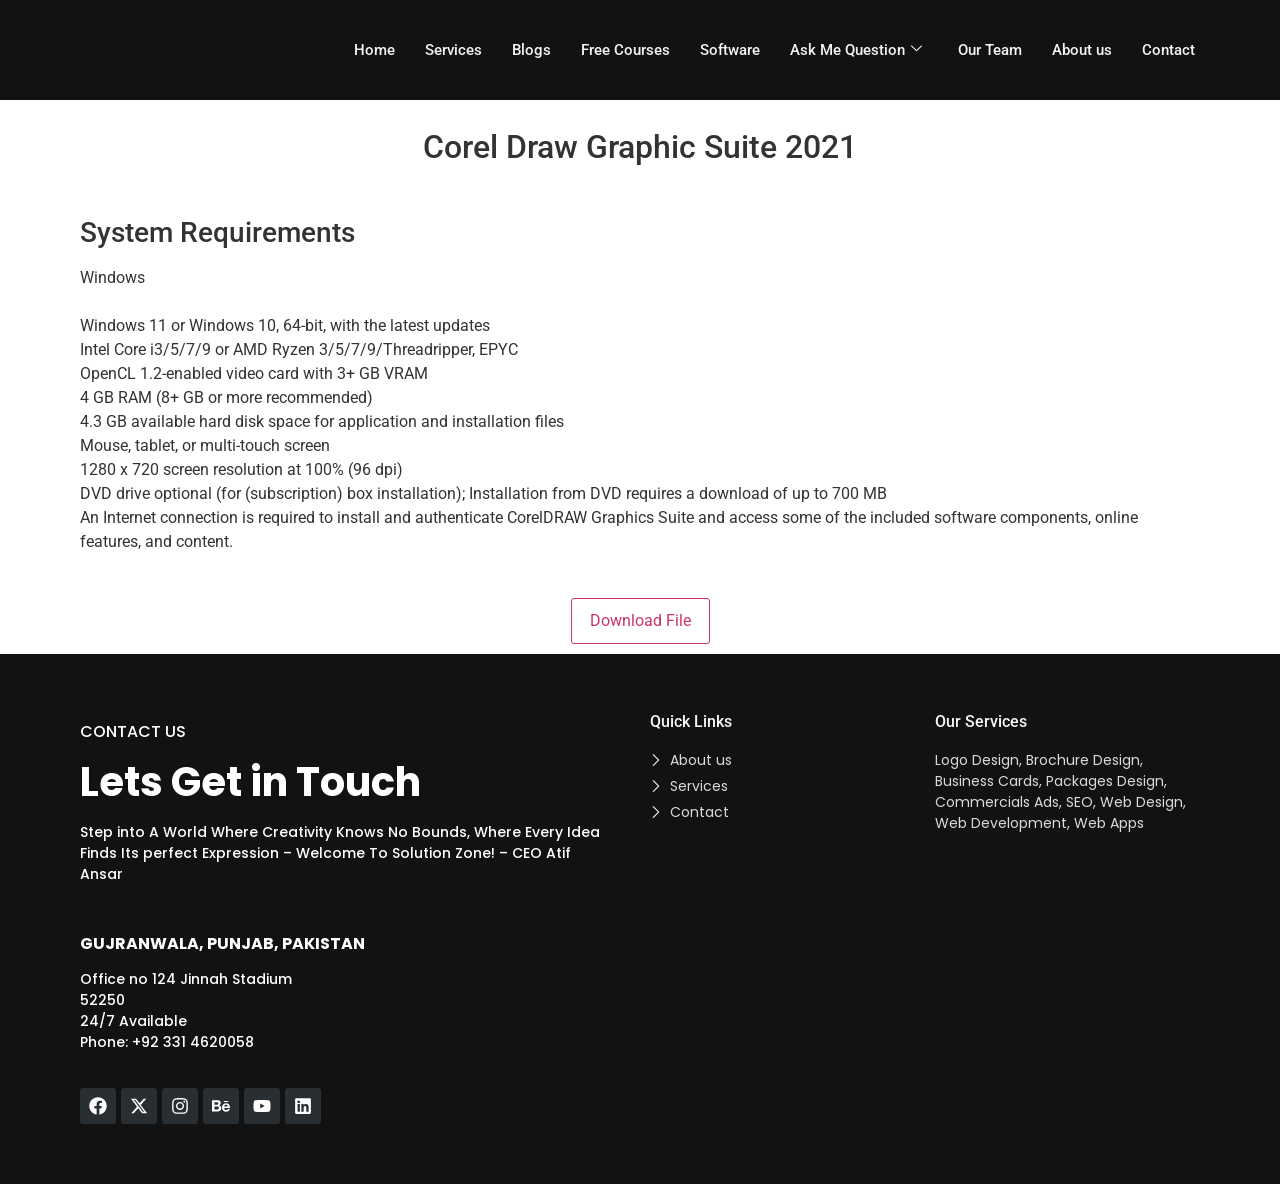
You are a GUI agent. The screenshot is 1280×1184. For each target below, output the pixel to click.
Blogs (531, 50)
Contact (1168, 50)
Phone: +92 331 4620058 (167, 1042)
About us (1082, 50)
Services (453, 50)
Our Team (990, 50)
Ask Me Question (856, 50)
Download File (640, 620)
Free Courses (625, 50)
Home (374, 50)
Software (730, 50)
